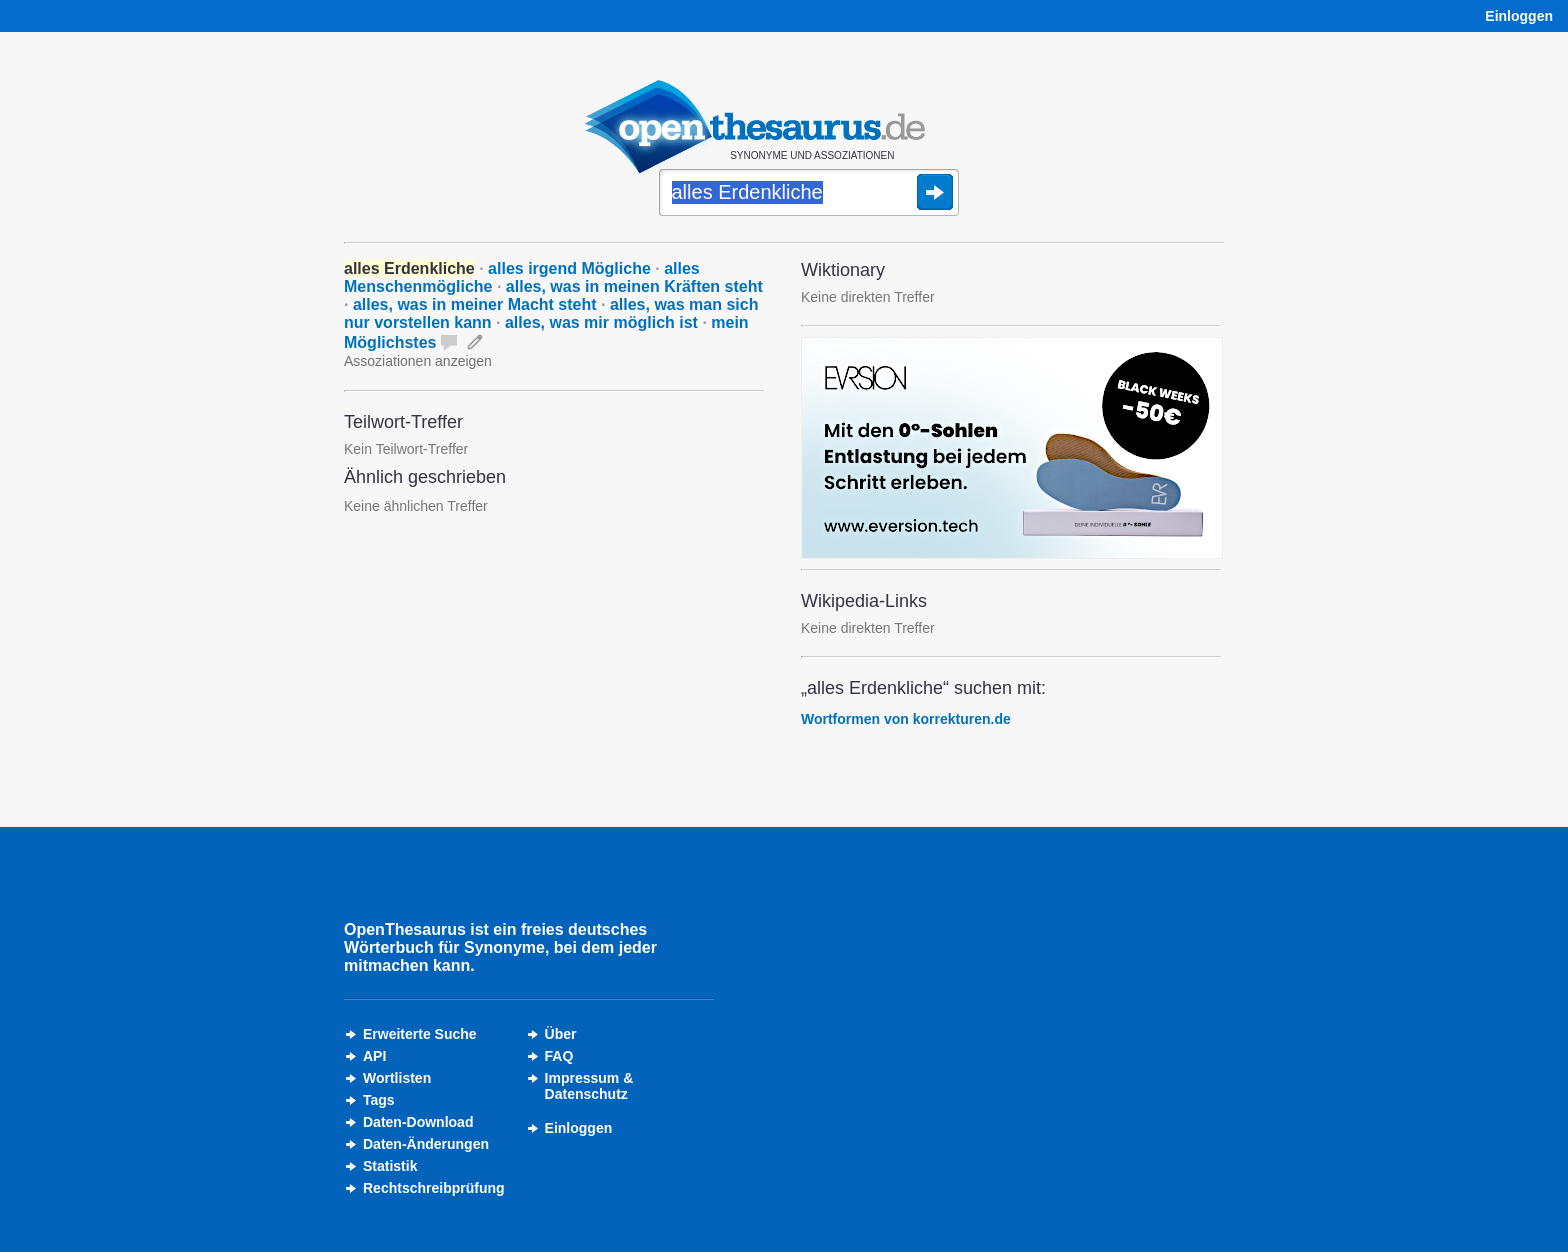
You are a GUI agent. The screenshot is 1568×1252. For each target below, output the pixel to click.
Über (561, 1034)
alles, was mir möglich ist (601, 322)
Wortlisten (397, 1078)
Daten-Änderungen (426, 1144)
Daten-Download (418, 1122)
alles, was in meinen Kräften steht (634, 286)
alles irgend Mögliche (569, 268)
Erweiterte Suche (420, 1034)
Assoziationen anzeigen (418, 361)
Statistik (390, 1166)
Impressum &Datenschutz (589, 1086)
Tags (379, 1100)
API (374, 1056)
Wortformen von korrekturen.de (906, 719)
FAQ (559, 1056)
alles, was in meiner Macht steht (475, 304)
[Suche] (809, 194)
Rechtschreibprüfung (434, 1188)
